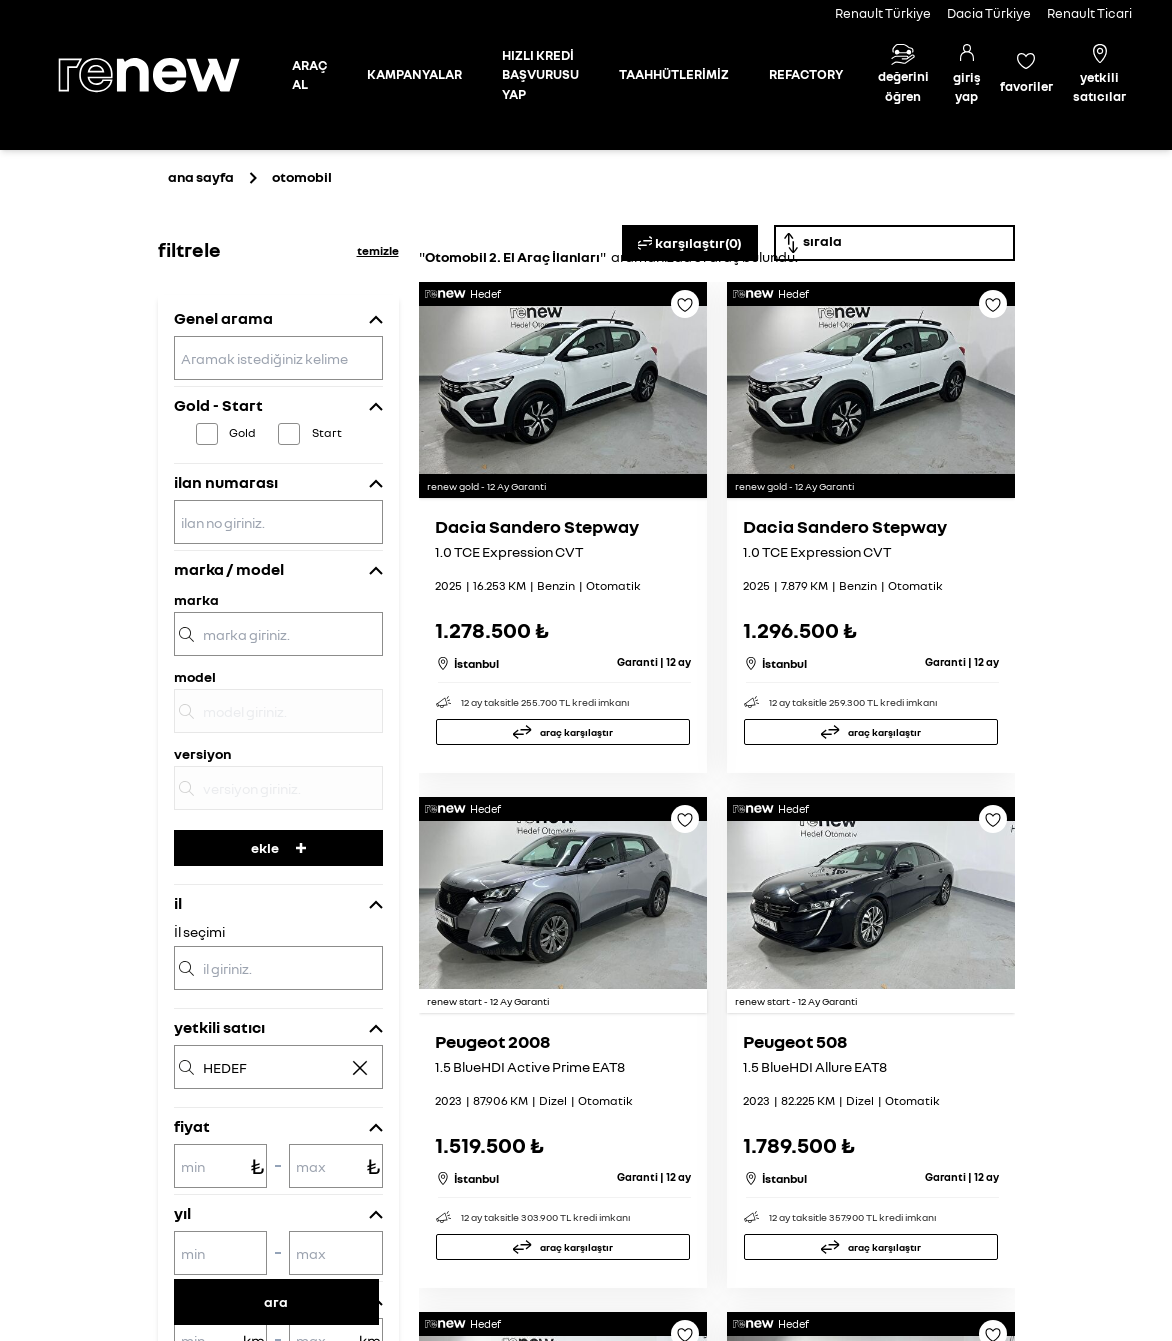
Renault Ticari (1089, 13)
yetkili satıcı (219, 1027)
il (178, 903)
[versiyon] (278, 788)
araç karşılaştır (576, 732)
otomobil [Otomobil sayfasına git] (302, 176)
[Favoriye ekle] (685, 311)
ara (276, 1301)
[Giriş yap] (967, 75)
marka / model (229, 569)
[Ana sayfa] (166, 75)
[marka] (278, 634)
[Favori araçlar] (1026, 75)
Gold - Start (218, 405)
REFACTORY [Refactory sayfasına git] (806, 74)
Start (327, 432)
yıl (182, 1213)
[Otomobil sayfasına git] (309, 75)
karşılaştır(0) (690, 243)
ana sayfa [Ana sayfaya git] (201, 176)
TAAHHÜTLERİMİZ (674, 74)
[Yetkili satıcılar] (1100, 75)
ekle (278, 847)
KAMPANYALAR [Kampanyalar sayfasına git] (414, 74)
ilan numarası (226, 482)
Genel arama (223, 318)
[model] (278, 711)
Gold (242, 432)
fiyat (192, 1126)
